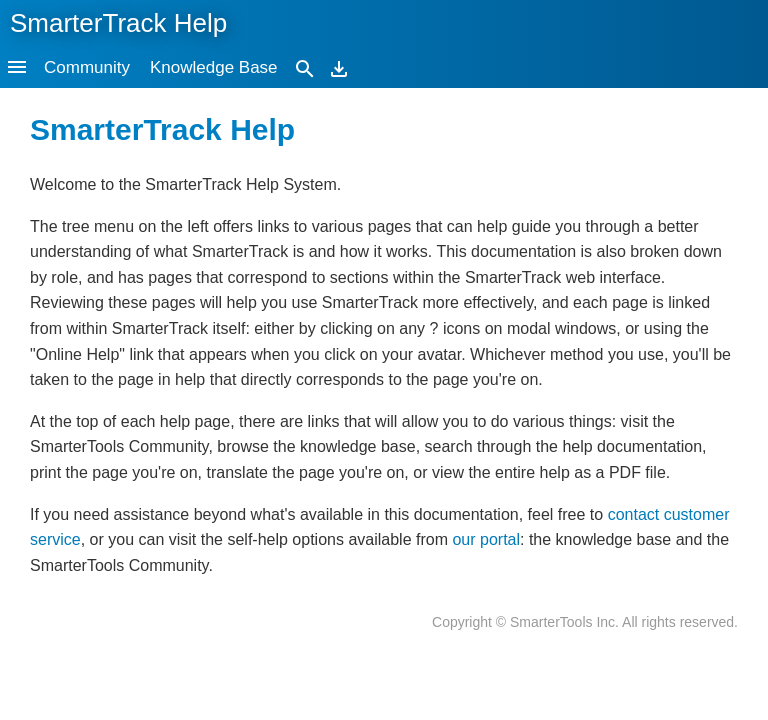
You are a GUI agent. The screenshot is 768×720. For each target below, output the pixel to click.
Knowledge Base (214, 67)
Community (87, 67)
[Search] (305, 67)
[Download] (339, 67)
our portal (486, 539)
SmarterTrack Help (118, 23)
